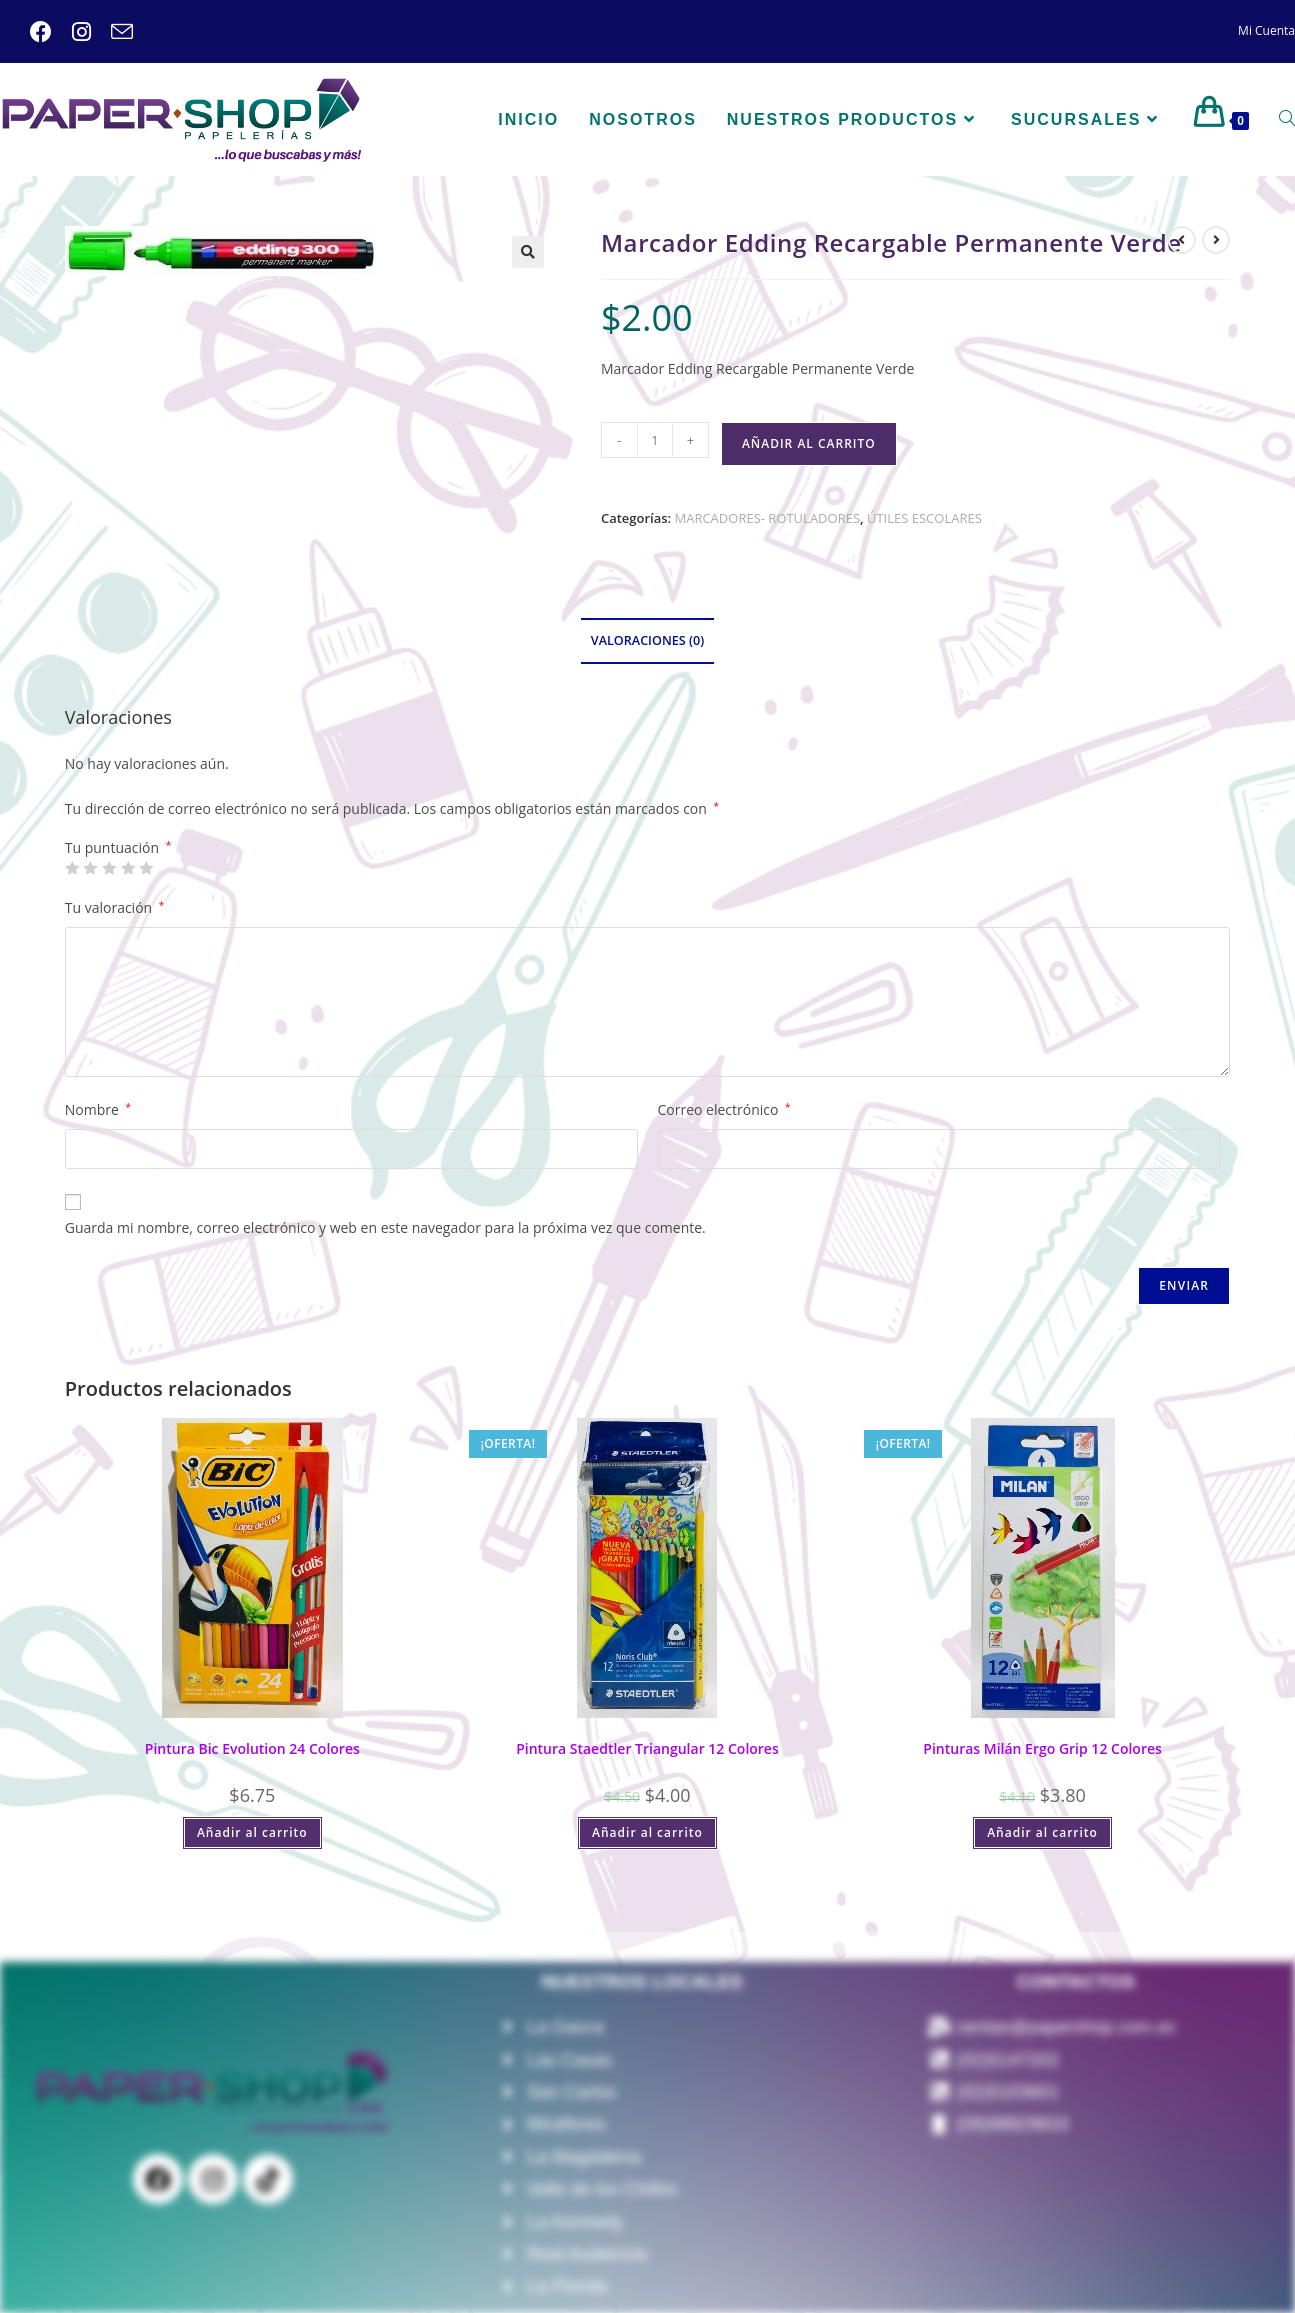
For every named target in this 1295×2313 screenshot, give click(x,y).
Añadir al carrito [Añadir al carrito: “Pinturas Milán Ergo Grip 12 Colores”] (1042, 1832)
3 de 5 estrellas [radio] (109, 868)
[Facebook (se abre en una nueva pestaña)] (41, 32)
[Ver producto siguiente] (1216, 240)
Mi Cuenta (1266, 30)
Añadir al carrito (809, 443)
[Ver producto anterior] (1182, 240)
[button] (528, 252)
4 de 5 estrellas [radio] (128, 868)
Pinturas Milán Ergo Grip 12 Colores (1042, 1748)
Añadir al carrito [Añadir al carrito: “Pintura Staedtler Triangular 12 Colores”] (647, 1832)
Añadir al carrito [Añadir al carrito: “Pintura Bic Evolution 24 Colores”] (252, 1832)
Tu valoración (115, 907)
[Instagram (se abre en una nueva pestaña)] (71, 32)
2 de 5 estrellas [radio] (90, 868)
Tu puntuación (118, 848)
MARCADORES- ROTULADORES (768, 518)
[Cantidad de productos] (655, 440)
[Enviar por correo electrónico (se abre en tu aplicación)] (112, 32)
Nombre (98, 1109)
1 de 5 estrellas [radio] (72, 868)
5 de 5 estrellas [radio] (146, 868)
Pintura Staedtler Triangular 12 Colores (647, 1748)
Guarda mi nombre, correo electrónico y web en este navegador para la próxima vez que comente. (385, 1227)
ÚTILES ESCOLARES (924, 518)
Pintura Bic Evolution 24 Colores (252, 1748)
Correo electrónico (724, 1109)
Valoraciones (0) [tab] (647, 640)
